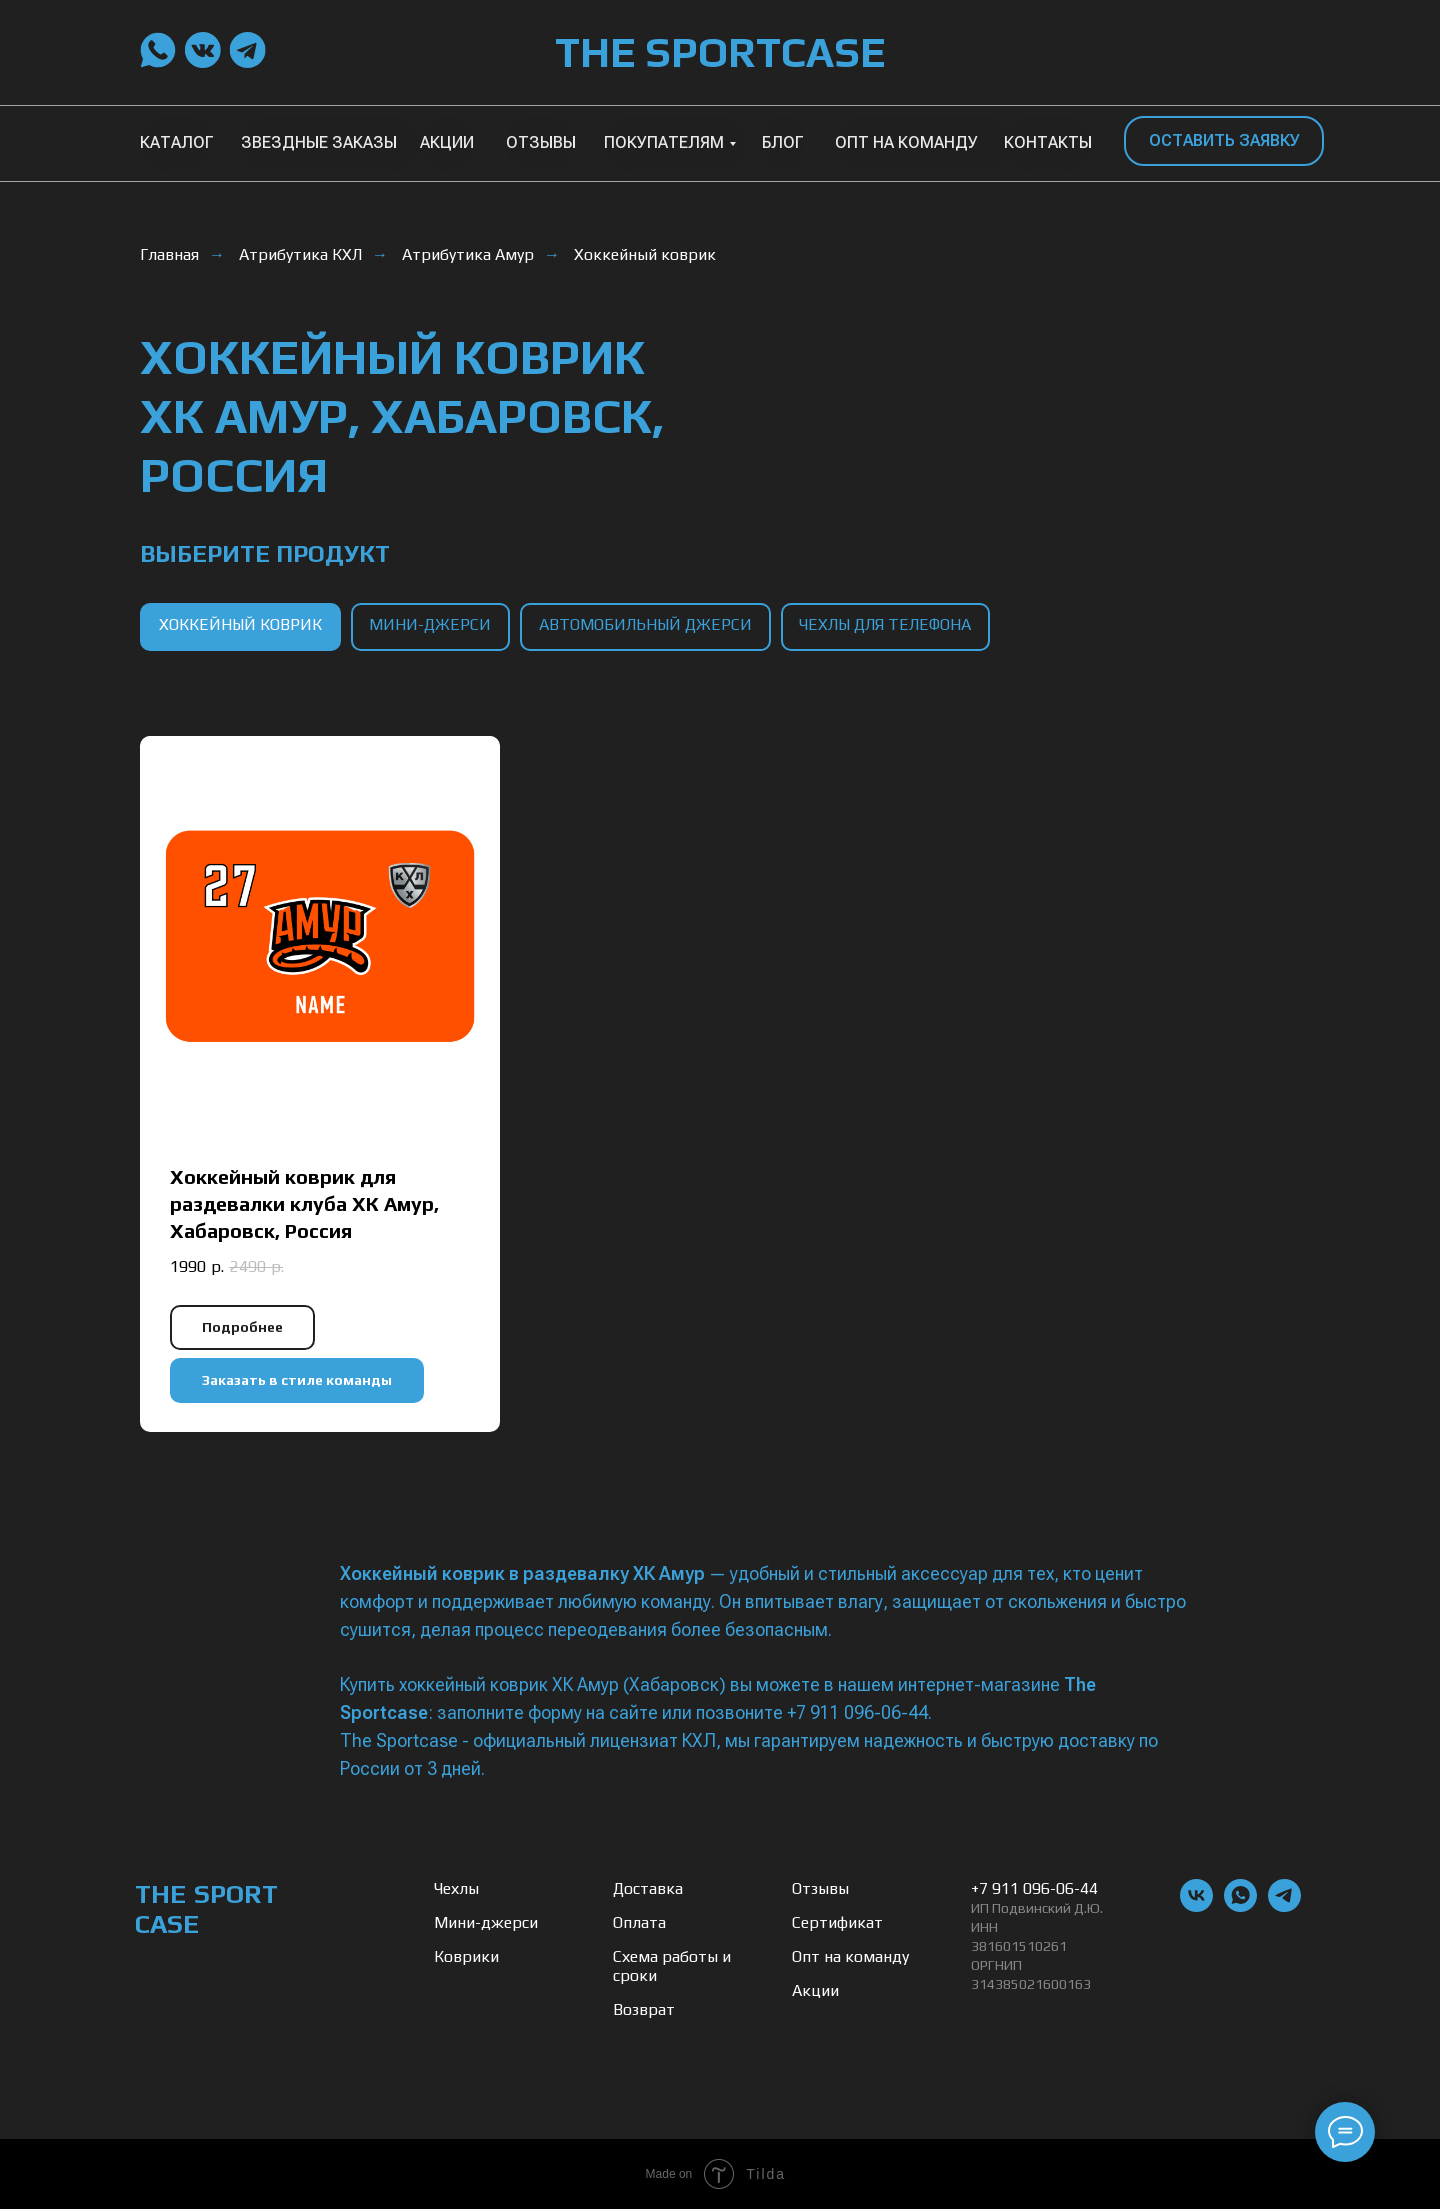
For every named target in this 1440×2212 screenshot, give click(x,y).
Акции (815, 1993)
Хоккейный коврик (645, 254)
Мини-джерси (486, 1925)
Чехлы (456, 1891)
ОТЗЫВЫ (541, 142)
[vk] (1196, 1909)
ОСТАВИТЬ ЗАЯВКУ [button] (1224, 140)
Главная (169, 254)
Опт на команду (850, 1959)
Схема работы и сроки (672, 1969)
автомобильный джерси (651, 626)
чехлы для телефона (894, 626)
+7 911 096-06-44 (1034, 1891)
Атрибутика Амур (468, 254)
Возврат (644, 2012)
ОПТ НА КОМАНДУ (906, 142)
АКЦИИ (447, 142)
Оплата (639, 1925)
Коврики (466, 1959)
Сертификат (837, 1925)
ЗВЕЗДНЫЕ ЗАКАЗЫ (319, 142)
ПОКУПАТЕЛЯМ (664, 142)
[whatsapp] (1240, 1909)
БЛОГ (783, 142)
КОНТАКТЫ (1048, 142)
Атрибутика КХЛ (300, 254)
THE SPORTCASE (720, 52)
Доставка (648, 1891)
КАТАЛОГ (177, 142)
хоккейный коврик (241, 626)
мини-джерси (434, 626)
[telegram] (1284, 1909)
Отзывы (820, 1891)
